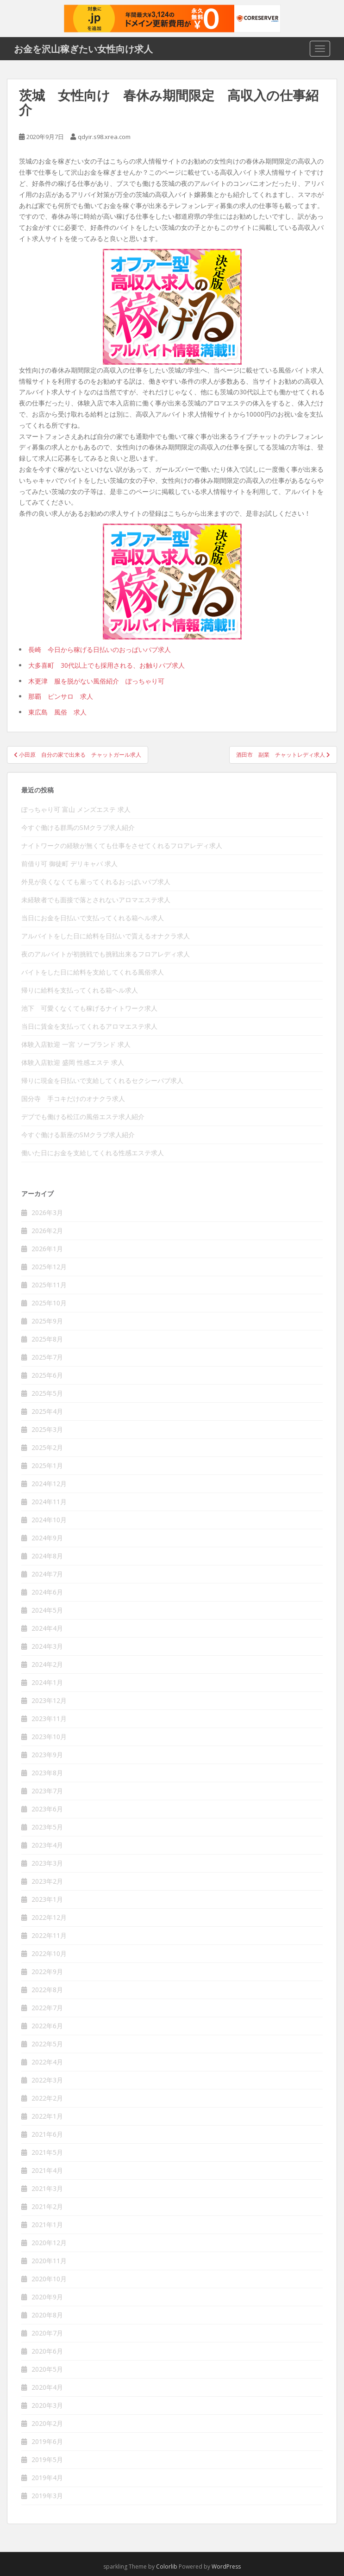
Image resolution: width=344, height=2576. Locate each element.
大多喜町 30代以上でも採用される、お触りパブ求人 (106, 665)
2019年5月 (47, 2459)
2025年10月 (49, 1302)
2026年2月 (47, 1230)
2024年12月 (49, 1483)
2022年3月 (47, 2080)
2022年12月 (49, 1917)
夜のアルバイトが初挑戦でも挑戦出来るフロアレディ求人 (105, 953)
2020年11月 (49, 2260)
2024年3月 (47, 1646)
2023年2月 (47, 1881)
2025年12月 (49, 1266)
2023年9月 (47, 1754)
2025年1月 (47, 1465)
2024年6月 (47, 1592)
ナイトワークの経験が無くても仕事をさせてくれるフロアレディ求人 (121, 845)
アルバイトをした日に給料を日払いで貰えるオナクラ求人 (105, 935)
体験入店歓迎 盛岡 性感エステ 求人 (72, 1062)
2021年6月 (47, 2134)
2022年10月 (49, 1953)
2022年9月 (47, 1971)
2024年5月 (47, 1610)
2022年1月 (47, 2116)
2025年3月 (47, 1429)
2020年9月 (47, 2296)
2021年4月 (47, 2170)
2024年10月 (49, 1519)
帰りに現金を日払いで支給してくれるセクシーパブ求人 (102, 1080)
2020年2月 (47, 2423)
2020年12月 (49, 2242)
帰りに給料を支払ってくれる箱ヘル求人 (79, 990)
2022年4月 (47, 2061)
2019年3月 (47, 2495)
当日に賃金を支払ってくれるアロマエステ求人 (89, 1026)
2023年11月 (49, 1718)
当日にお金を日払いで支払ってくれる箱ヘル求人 (92, 917)
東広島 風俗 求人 (57, 712)
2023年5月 (47, 1827)
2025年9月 (47, 1320)
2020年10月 (49, 2278)
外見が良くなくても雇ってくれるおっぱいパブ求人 (95, 881)
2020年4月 (47, 2387)
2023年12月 (49, 1700)
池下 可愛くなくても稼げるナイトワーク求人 (89, 1008)
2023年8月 (47, 1772)
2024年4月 (47, 1628)
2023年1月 (47, 1899)
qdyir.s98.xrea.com (104, 137)
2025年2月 (47, 1447)
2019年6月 (47, 2441)
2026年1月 (47, 1248)
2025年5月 (47, 1393)
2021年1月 (47, 2224)
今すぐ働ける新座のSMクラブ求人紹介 (78, 1134)
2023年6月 (47, 1808)
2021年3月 (47, 2188)
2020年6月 (47, 2351)
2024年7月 (47, 1574)
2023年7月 (47, 1790)
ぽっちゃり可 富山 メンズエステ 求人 (76, 809)
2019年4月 (47, 2477)
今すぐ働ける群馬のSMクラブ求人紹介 (78, 827)
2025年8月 (47, 1339)
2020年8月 (47, 2314)
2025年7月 (47, 1357)
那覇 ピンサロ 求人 (60, 696)
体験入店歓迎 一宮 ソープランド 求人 (76, 1044)
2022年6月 (47, 2025)
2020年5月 (47, 2369)
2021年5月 (47, 2152)
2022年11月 (49, 1935)
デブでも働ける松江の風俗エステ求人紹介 (82, 1116)
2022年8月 (47, 1989)
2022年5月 (47, 2043)
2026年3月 (47, 1212)
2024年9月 (47, 1537)
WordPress (226, 2566)
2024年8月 (47, 1555)
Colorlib (166, 2566)
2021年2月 (47, 2206)
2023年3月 (47, 1863)
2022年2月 (47, 2098)
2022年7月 (47, 2007)
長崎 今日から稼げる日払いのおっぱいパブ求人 (99, 649)
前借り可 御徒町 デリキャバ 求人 (69, 863)
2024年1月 (47, 1682)
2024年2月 (47, 1664)
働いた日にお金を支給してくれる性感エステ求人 (92, 1152)
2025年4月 (47, 1411)
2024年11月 (49, 1501)
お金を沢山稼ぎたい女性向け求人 (83, 49)
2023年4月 (47, 1845)
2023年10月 (49, 1736)
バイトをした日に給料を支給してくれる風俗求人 (92, 972)
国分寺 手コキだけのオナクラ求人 (73, 1098)
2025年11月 (49, 1284)
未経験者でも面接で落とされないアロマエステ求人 (95, 899)
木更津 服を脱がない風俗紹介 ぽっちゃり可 (96, 681)
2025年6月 (47, 1375)
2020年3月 (47, 2405)
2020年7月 (47, 2333)
